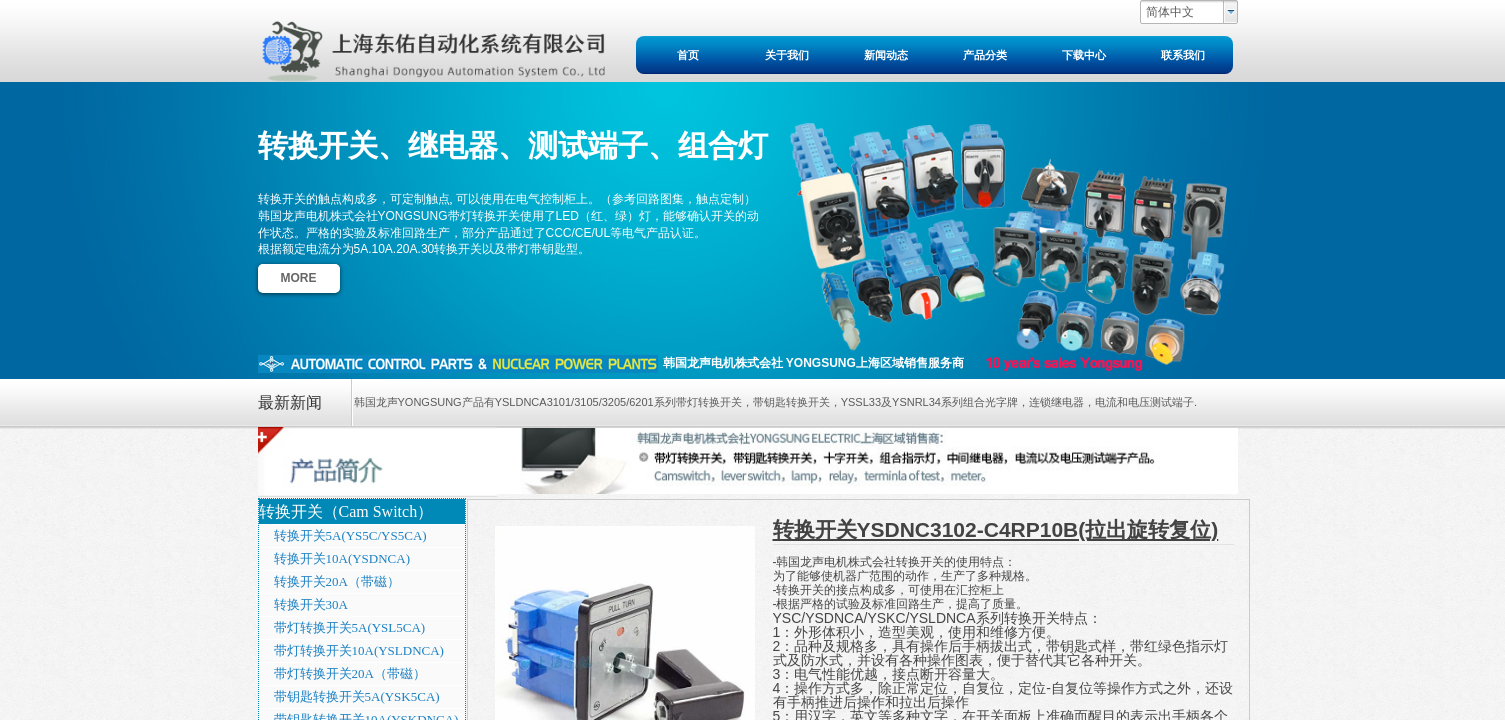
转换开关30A (311, 604)
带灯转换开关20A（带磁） (350, 673)
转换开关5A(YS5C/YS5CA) (350, 535)
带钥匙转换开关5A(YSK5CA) (357, 696)
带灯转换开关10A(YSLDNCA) (359, 650)
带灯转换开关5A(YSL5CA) (350, 627)
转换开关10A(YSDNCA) (342, 558)
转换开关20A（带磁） (337, 581)
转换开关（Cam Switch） (346, 511)
